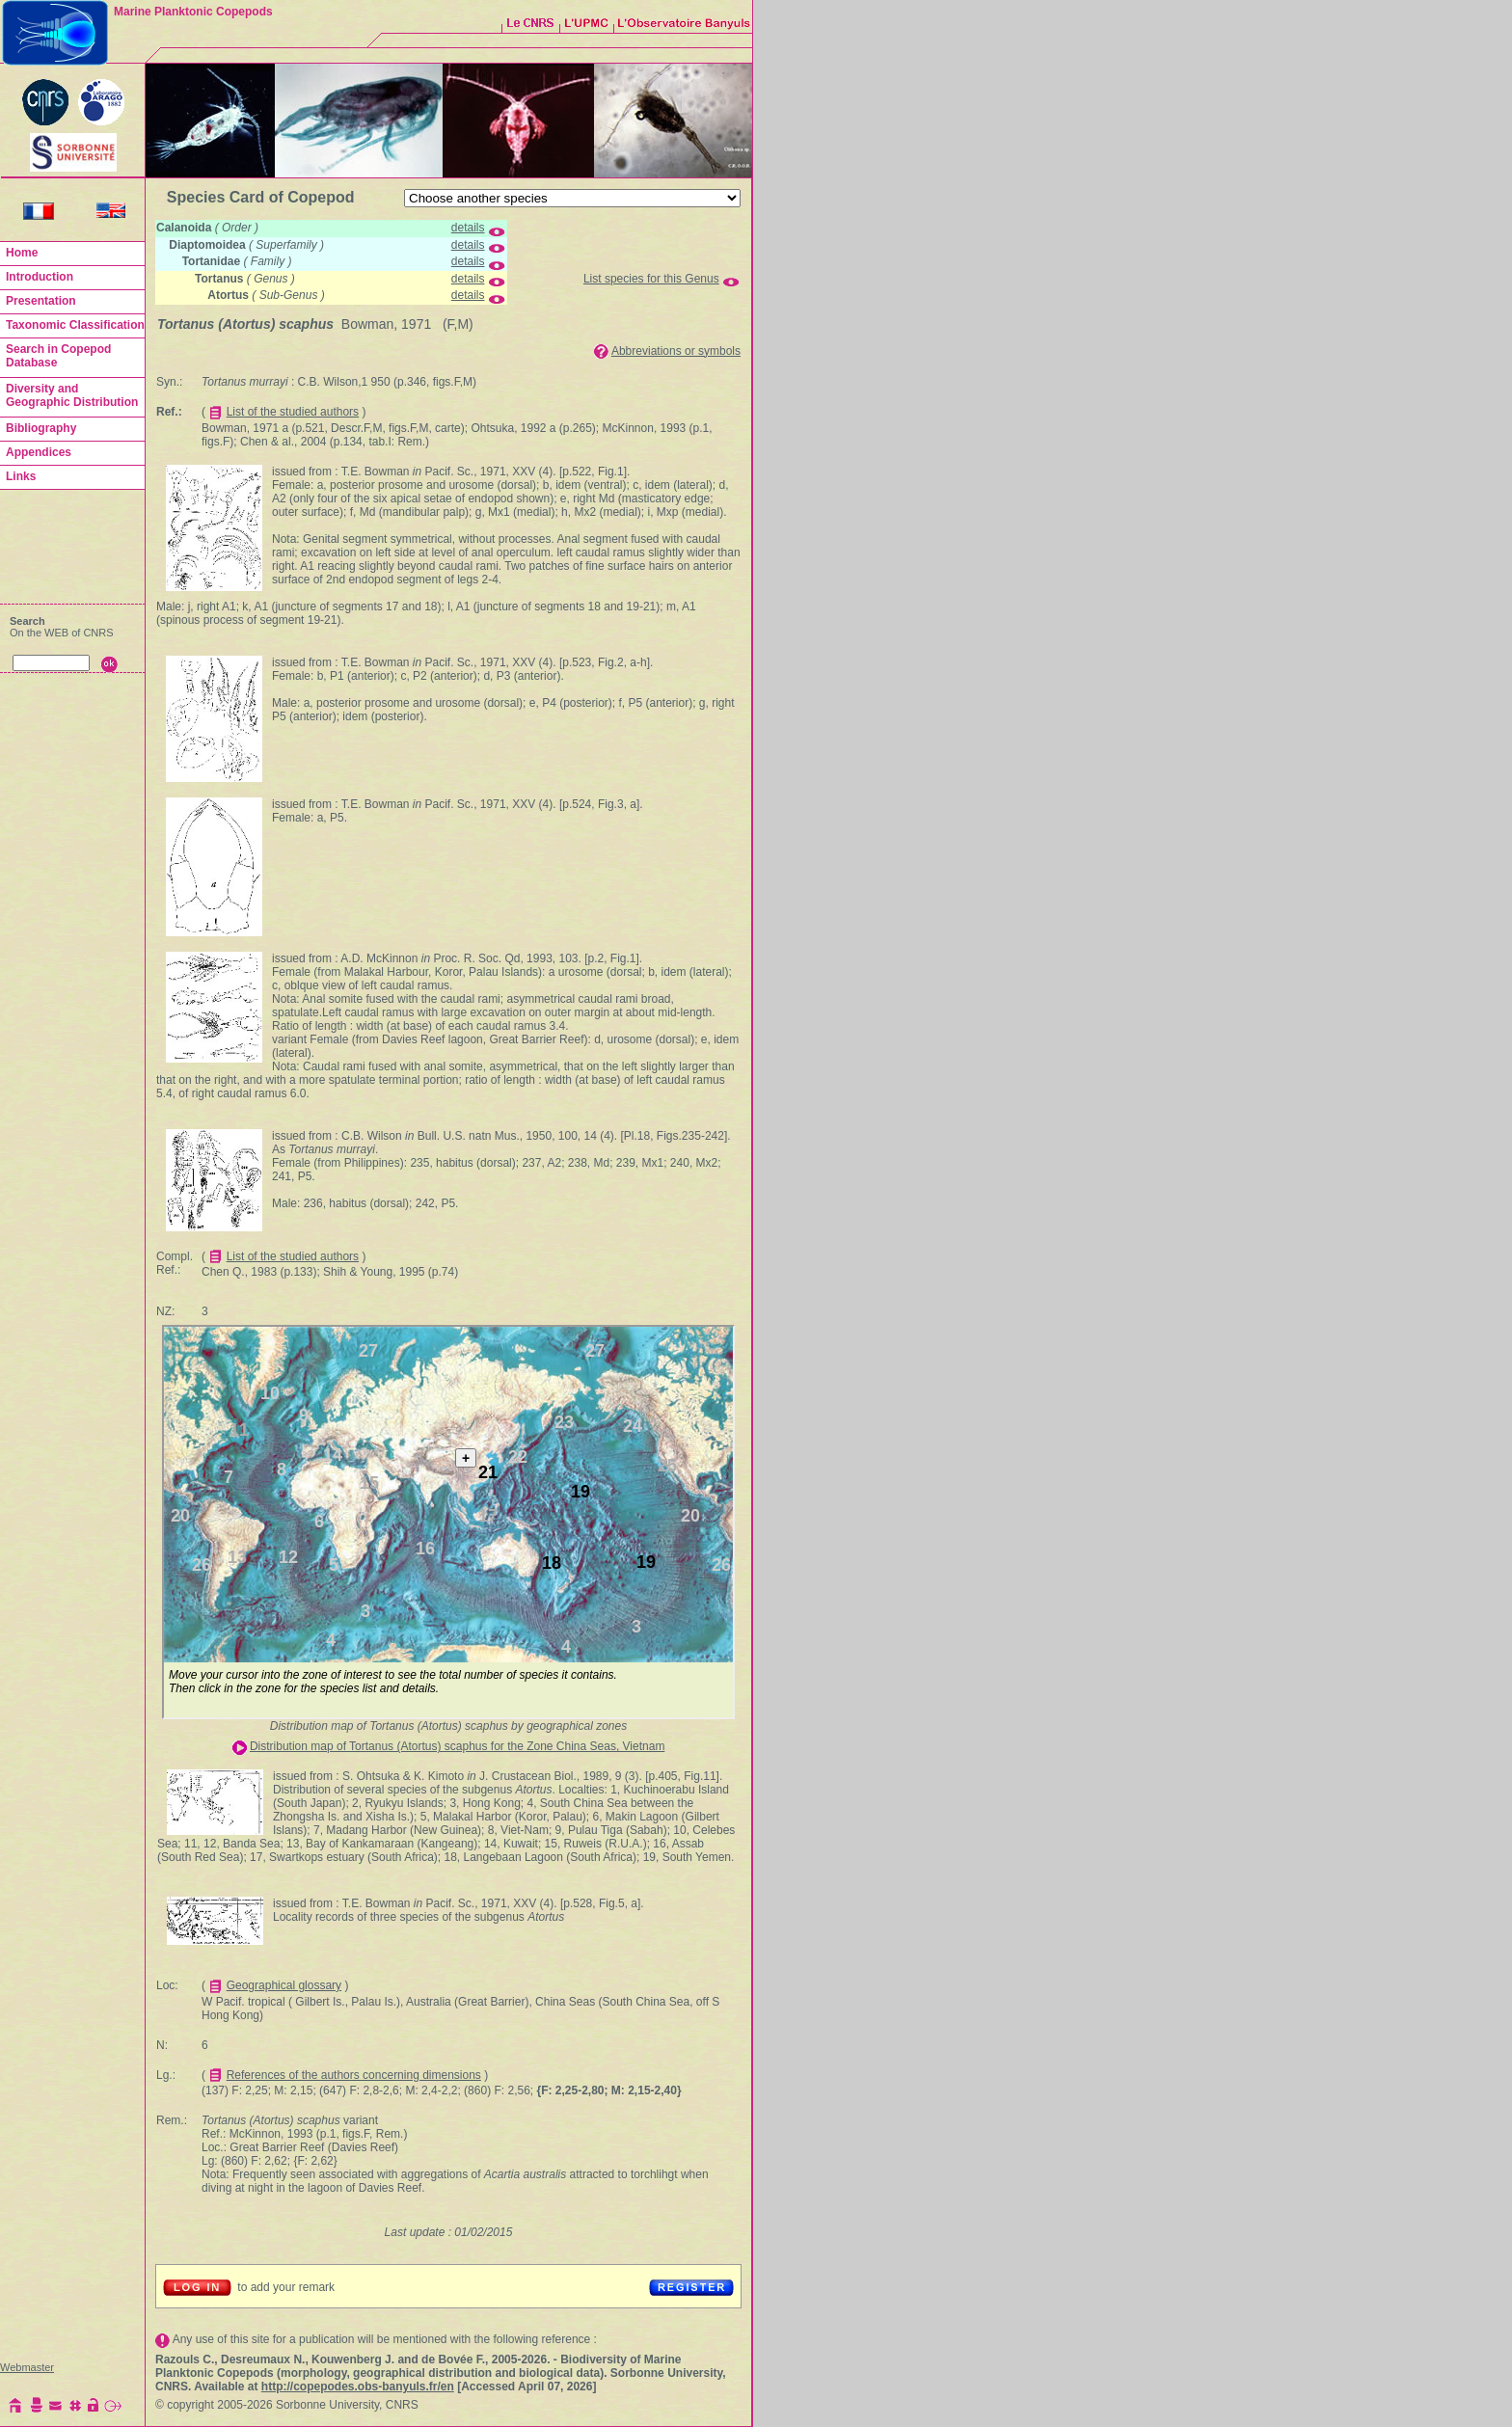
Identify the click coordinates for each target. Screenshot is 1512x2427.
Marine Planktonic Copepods (193, 11)
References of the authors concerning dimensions (354, 2075)
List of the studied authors (293, 411)
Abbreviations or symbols (676, 351)
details (468, 227)
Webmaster (27, 2367)
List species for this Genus (651, 278)
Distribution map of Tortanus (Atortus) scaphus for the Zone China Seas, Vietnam (457, 1746)
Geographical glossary (284, 1985)
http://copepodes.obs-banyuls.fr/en (357, 2386)
